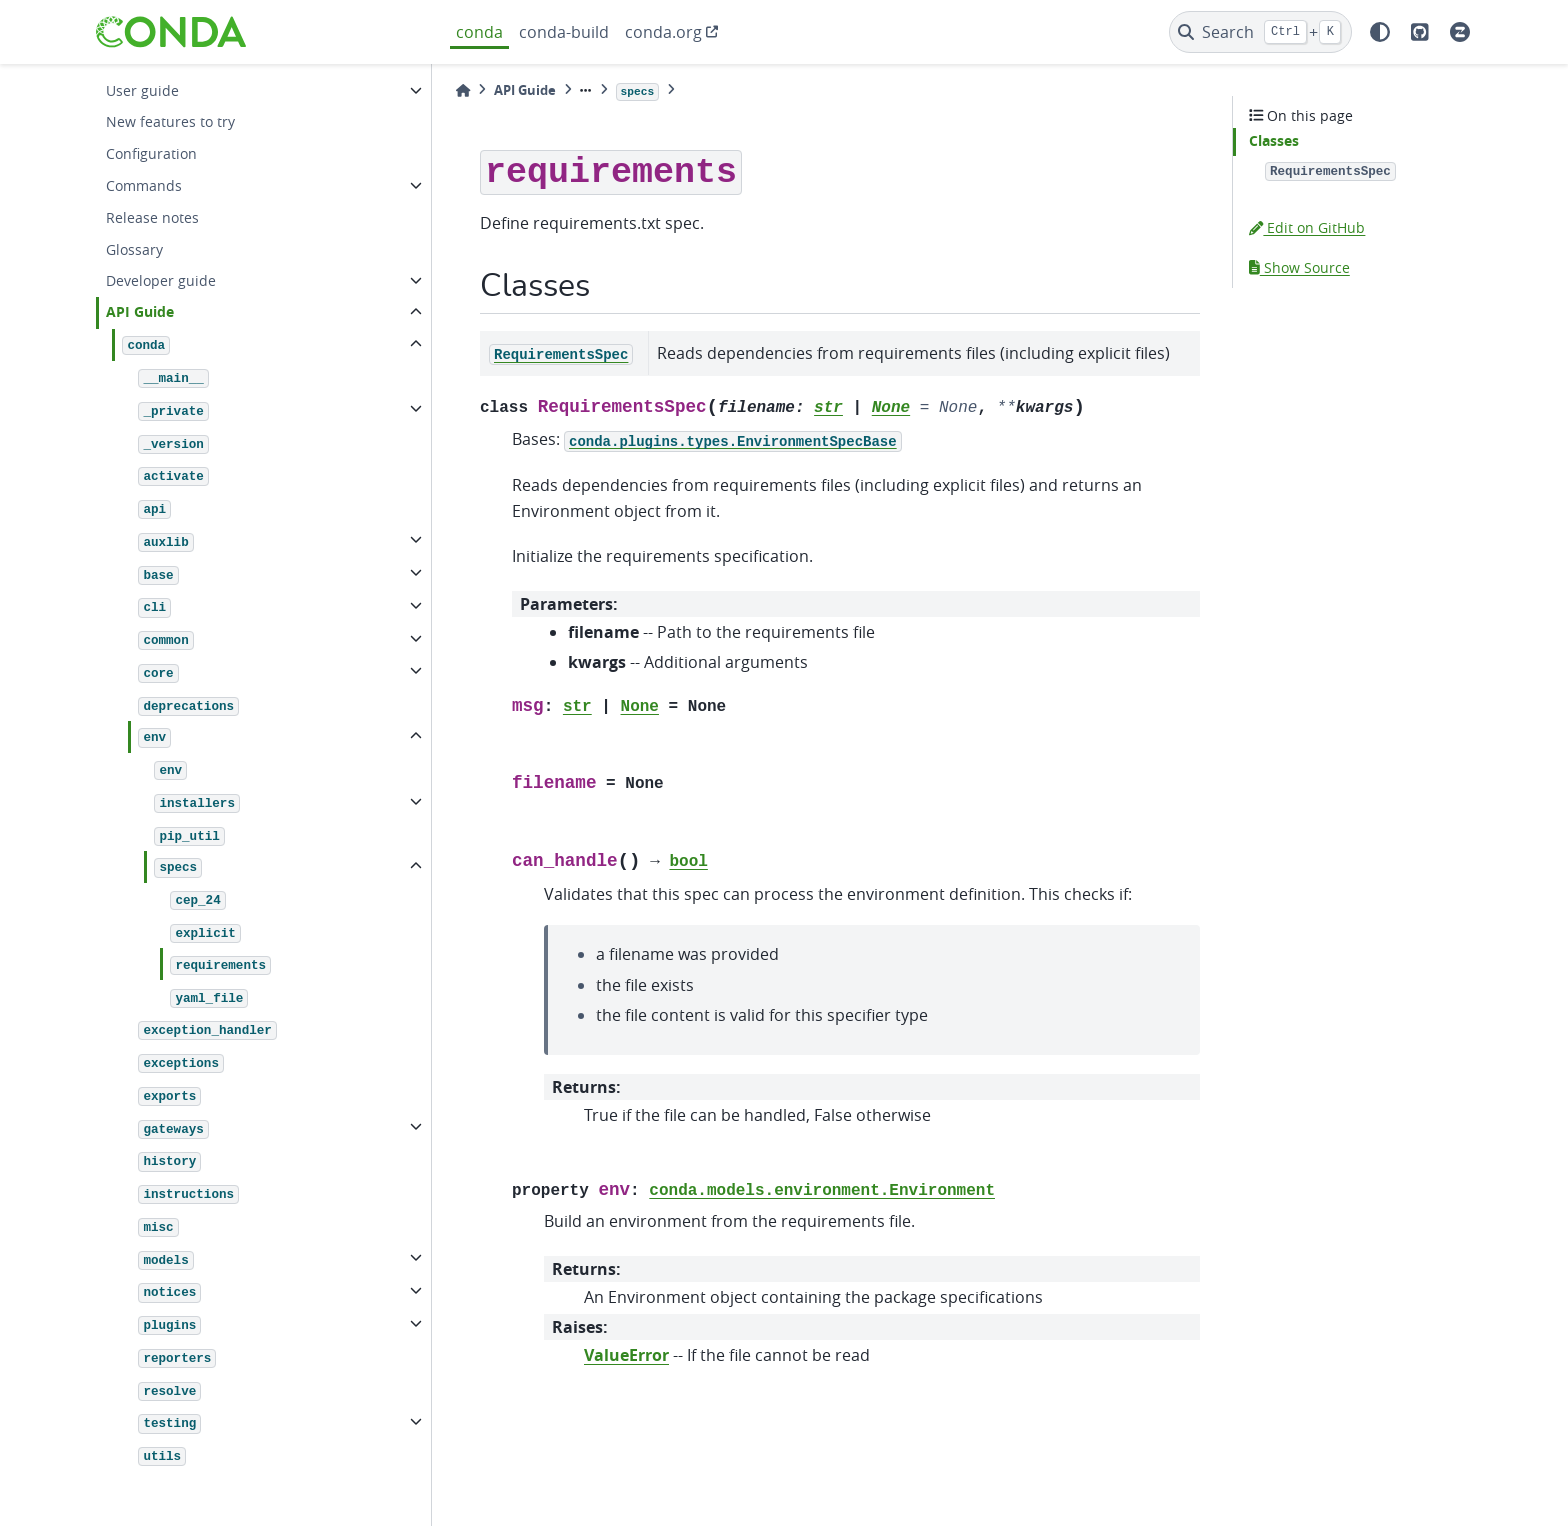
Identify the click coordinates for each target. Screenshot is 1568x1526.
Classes (1274, 141)
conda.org (663, 32)
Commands (144, 185)
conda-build (564, 32)
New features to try (170, 121)
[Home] (463, 90)
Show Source (1299, 267)
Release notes (152, 217)
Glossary (134, 249)
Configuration (151, 153)
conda (479, 32)
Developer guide (161, 280)
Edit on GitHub (1307, 227)
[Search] (1260, 32)
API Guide (140, 312)
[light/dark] (1380, 32)
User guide (142, 90)
